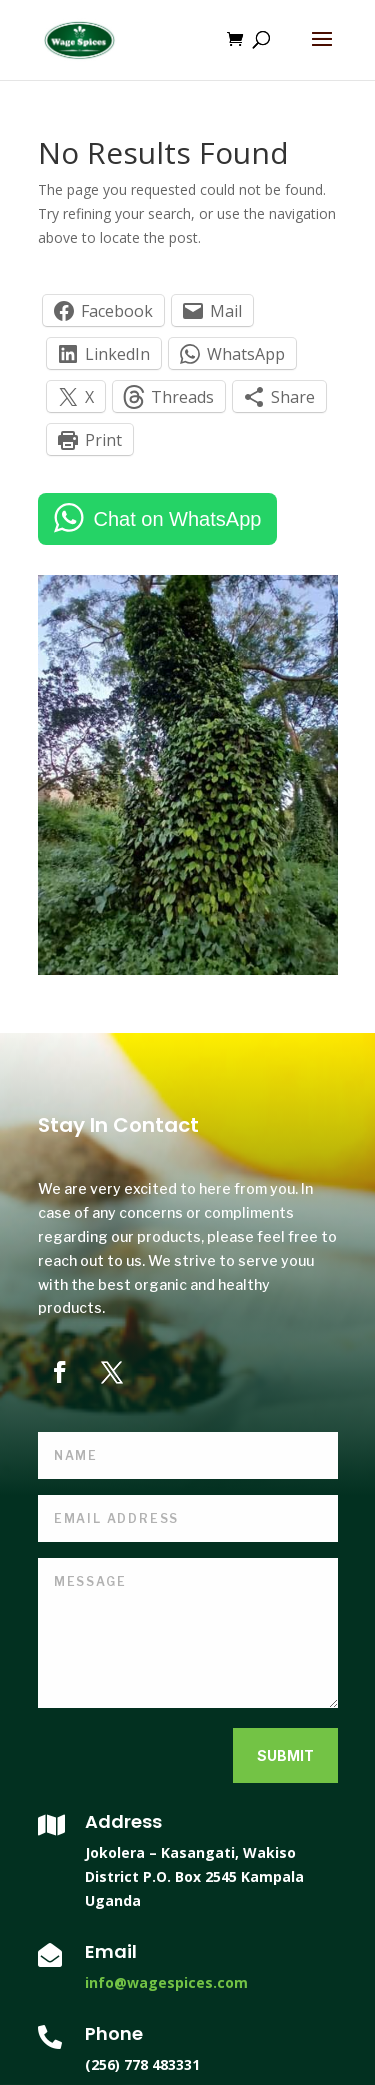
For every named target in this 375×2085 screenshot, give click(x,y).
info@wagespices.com (166, 1982)
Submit (285, 1755)
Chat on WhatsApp (178, 519)
